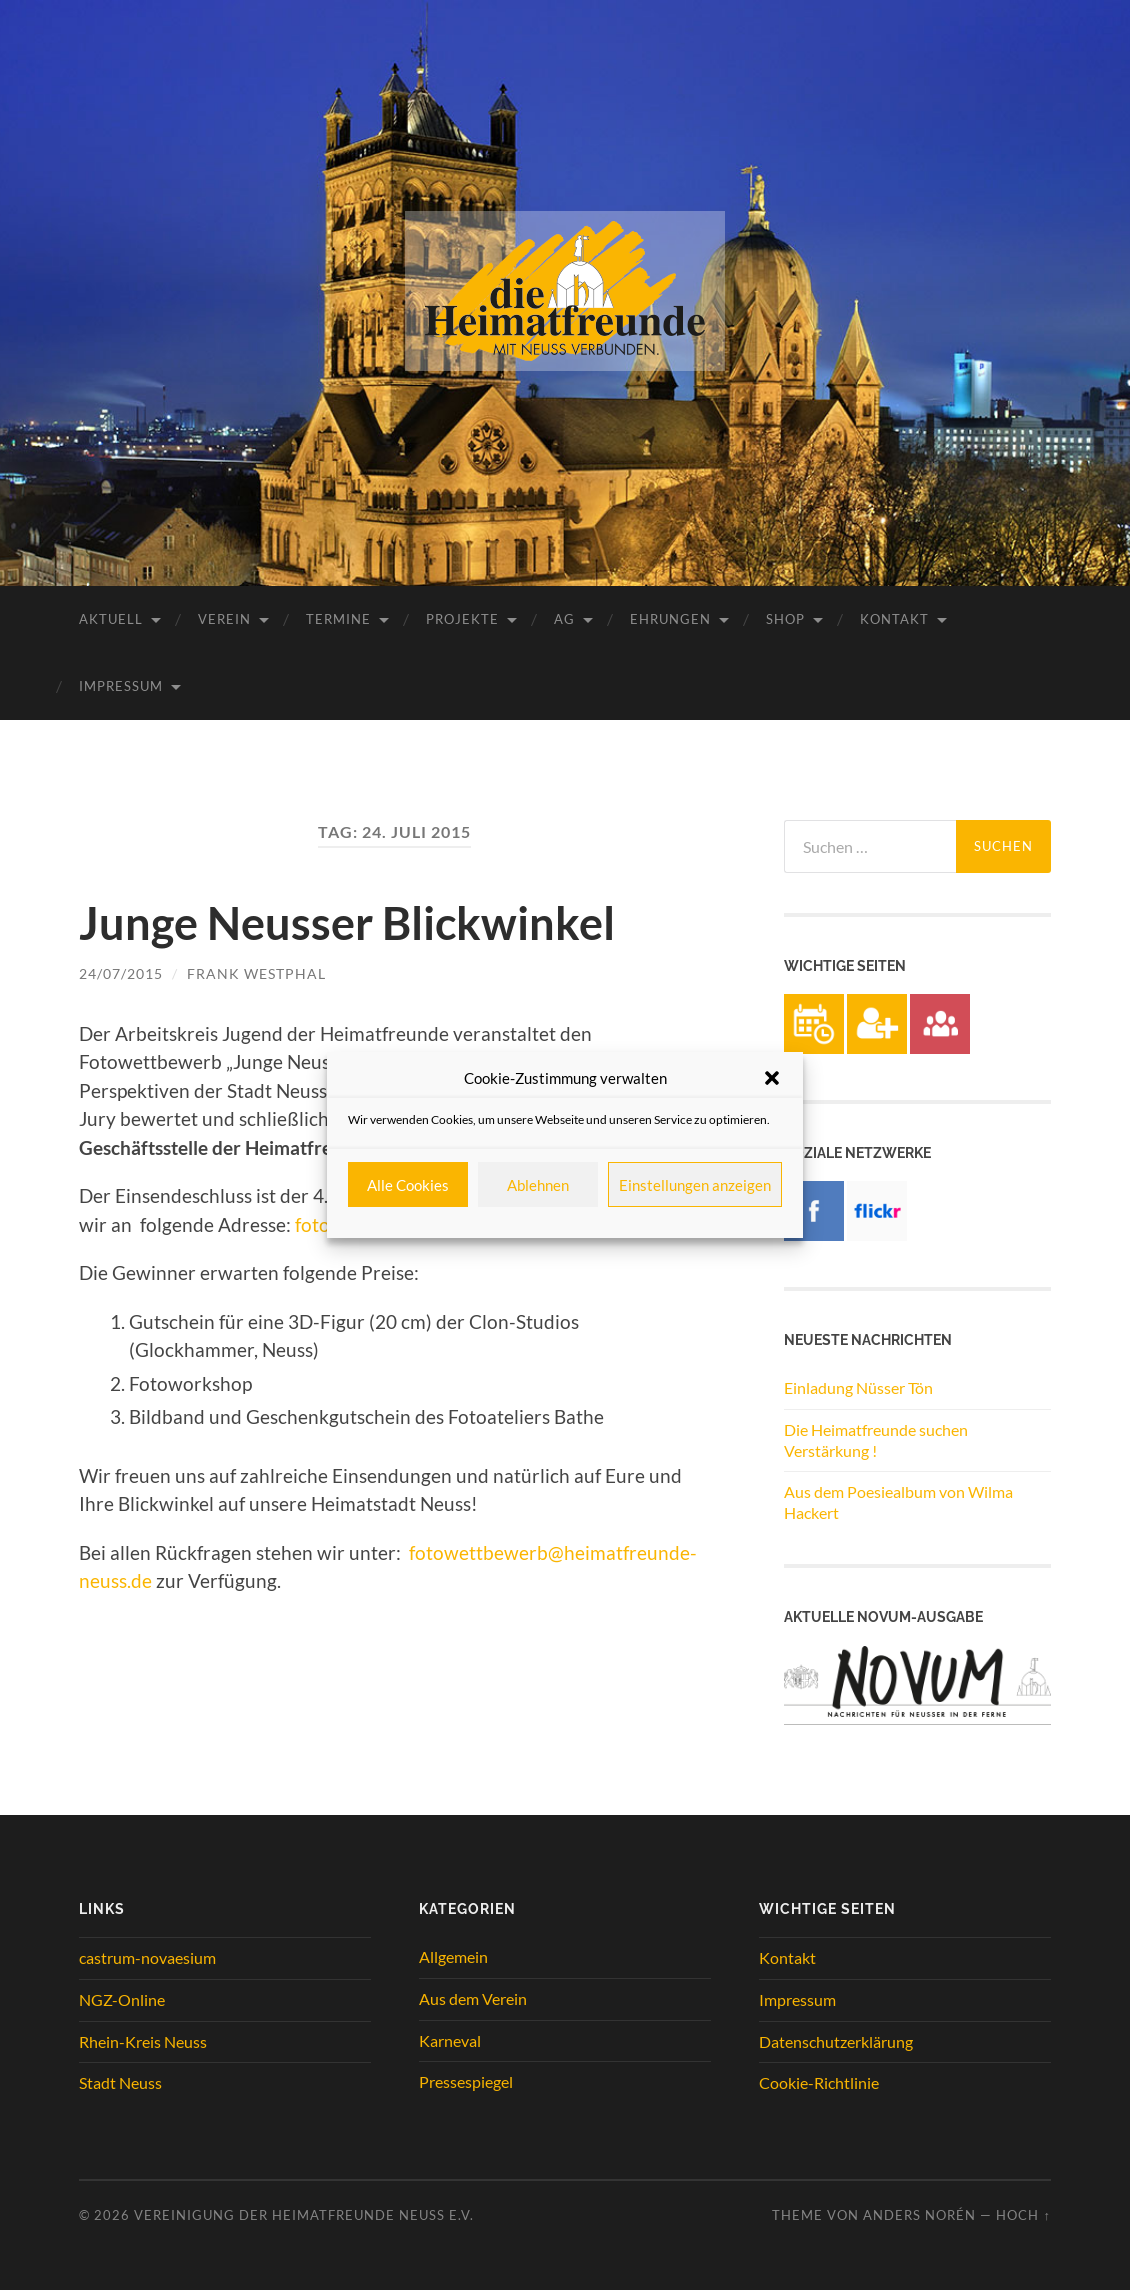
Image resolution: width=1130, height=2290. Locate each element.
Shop (785, 619)
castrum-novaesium (147, 1957)
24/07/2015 (121, 973)
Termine (338, 619)
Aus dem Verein (473, 1998)
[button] (772, 1078)
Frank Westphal (256, 973)
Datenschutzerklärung (836, 2041)
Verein (224, 619)
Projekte (462, 619)
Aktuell (111, 619)
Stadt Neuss (120, 2082)
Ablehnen (538, 1185)
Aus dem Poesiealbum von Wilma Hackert (898, 1502)
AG (564, 619)
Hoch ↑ (1023, 2215)
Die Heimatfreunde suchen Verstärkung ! (876, 1440)
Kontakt (894, 619)
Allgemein (453, 1956)
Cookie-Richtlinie (819, 2082)
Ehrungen (670, 619)
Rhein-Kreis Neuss (143, 2041)
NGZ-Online (122, 1999)
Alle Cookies (408, 1185)
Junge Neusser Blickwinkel (347, 923)
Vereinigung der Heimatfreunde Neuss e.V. (304, 2215)
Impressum (121, 686)
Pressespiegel (466, 2081)
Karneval (450, 2040)
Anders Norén (919, 2215)
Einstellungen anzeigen (695, 1185)
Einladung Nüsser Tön (858, 1387)
